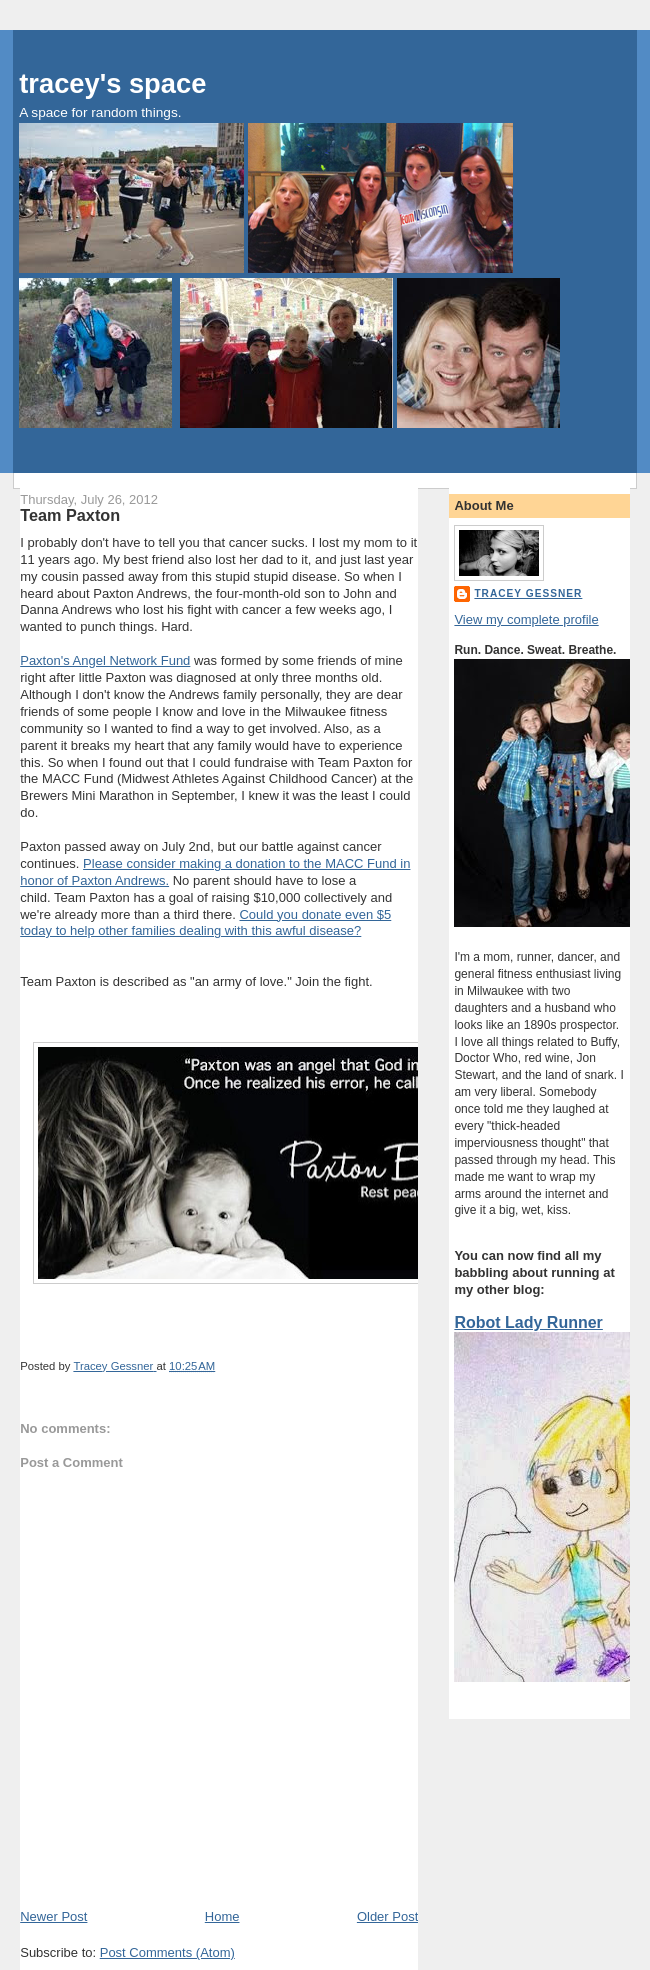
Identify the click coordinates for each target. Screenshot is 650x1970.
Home (222, 1916)
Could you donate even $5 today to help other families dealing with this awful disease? (205, 923)
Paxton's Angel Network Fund (105, 660)
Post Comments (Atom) (167, 1952)
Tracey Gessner (528, 593)
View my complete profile (526, 619)
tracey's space (112, 83)
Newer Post (53, 1916)
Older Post (387, 1916)
